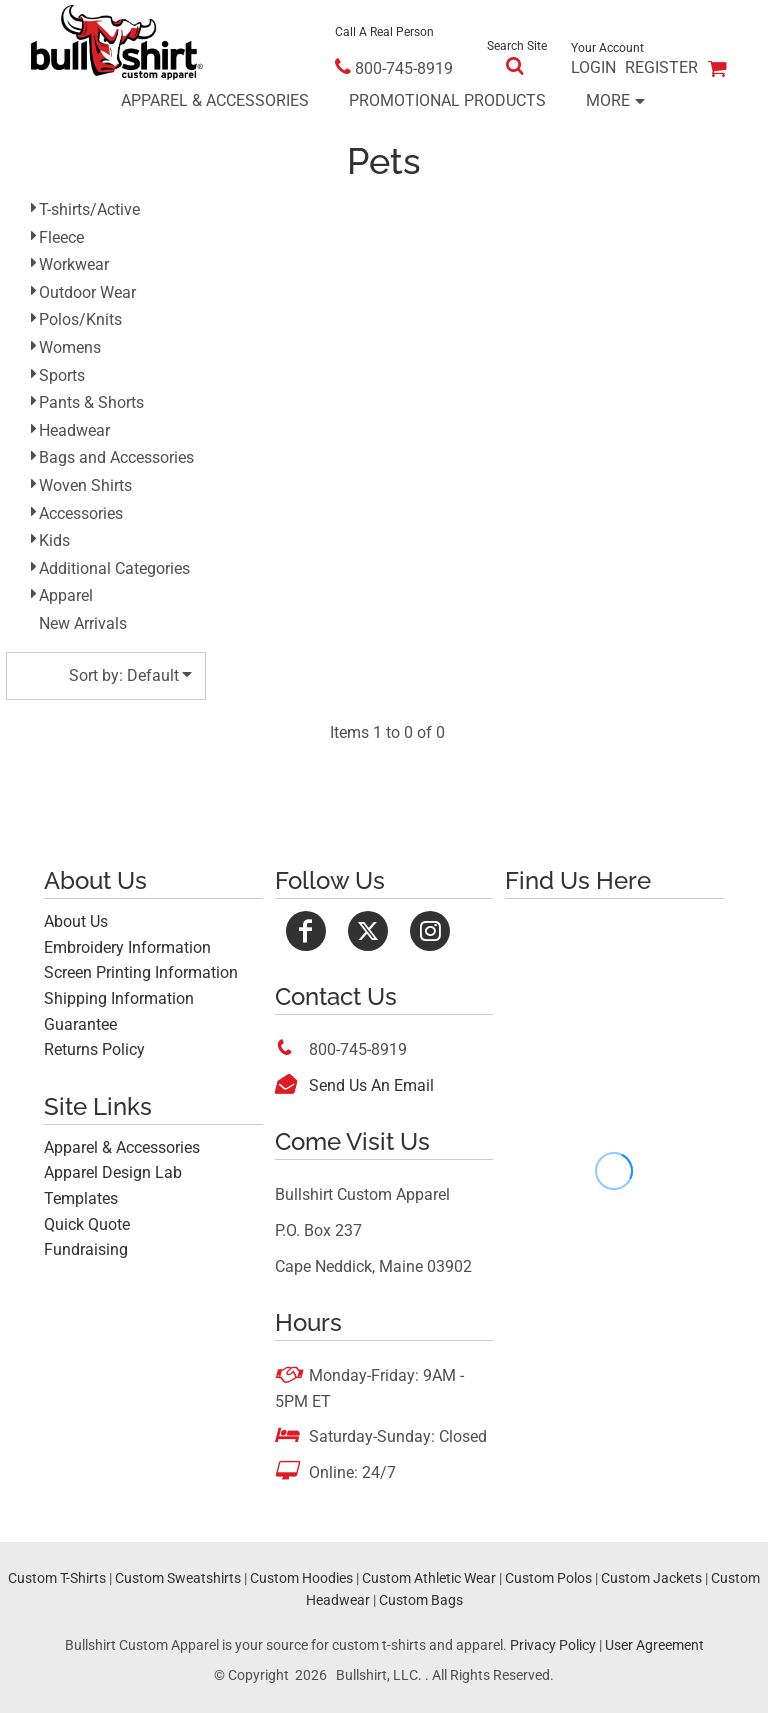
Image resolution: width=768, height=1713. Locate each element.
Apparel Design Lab (113, 1172)
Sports (62, 375)
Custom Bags (421, 1600)
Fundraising (86, 1249)
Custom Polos (548, 1578)
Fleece (61, 237)
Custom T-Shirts (57, 1578)
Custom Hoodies (301, 1578)
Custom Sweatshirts (178, 1578)
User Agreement (654, 1645)
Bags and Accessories (116, 457)
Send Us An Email (371, 1085)
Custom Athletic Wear (429, 1578)
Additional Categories (114, 568)
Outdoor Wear (87, 292)
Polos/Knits (80, 319)
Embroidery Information (127, 947)
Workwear (74, 264)
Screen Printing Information (141, 972)
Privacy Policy (553, 1645)
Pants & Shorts (91, 402)
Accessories (81, 513)
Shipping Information (119, 998)
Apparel (66, 595)
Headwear (74, 430)
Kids (54, 540)
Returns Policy (94, 1049)
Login (593, 67)
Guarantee (80, 1024)
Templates (81, 1198)
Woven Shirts (85, 485)
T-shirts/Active (89, 209)
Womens (70, 347)
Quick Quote (87, 1224)
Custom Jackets (651, 1578)
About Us (76, 921)
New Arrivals (83, 623)
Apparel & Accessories (122, 1147)
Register (661, 67)
